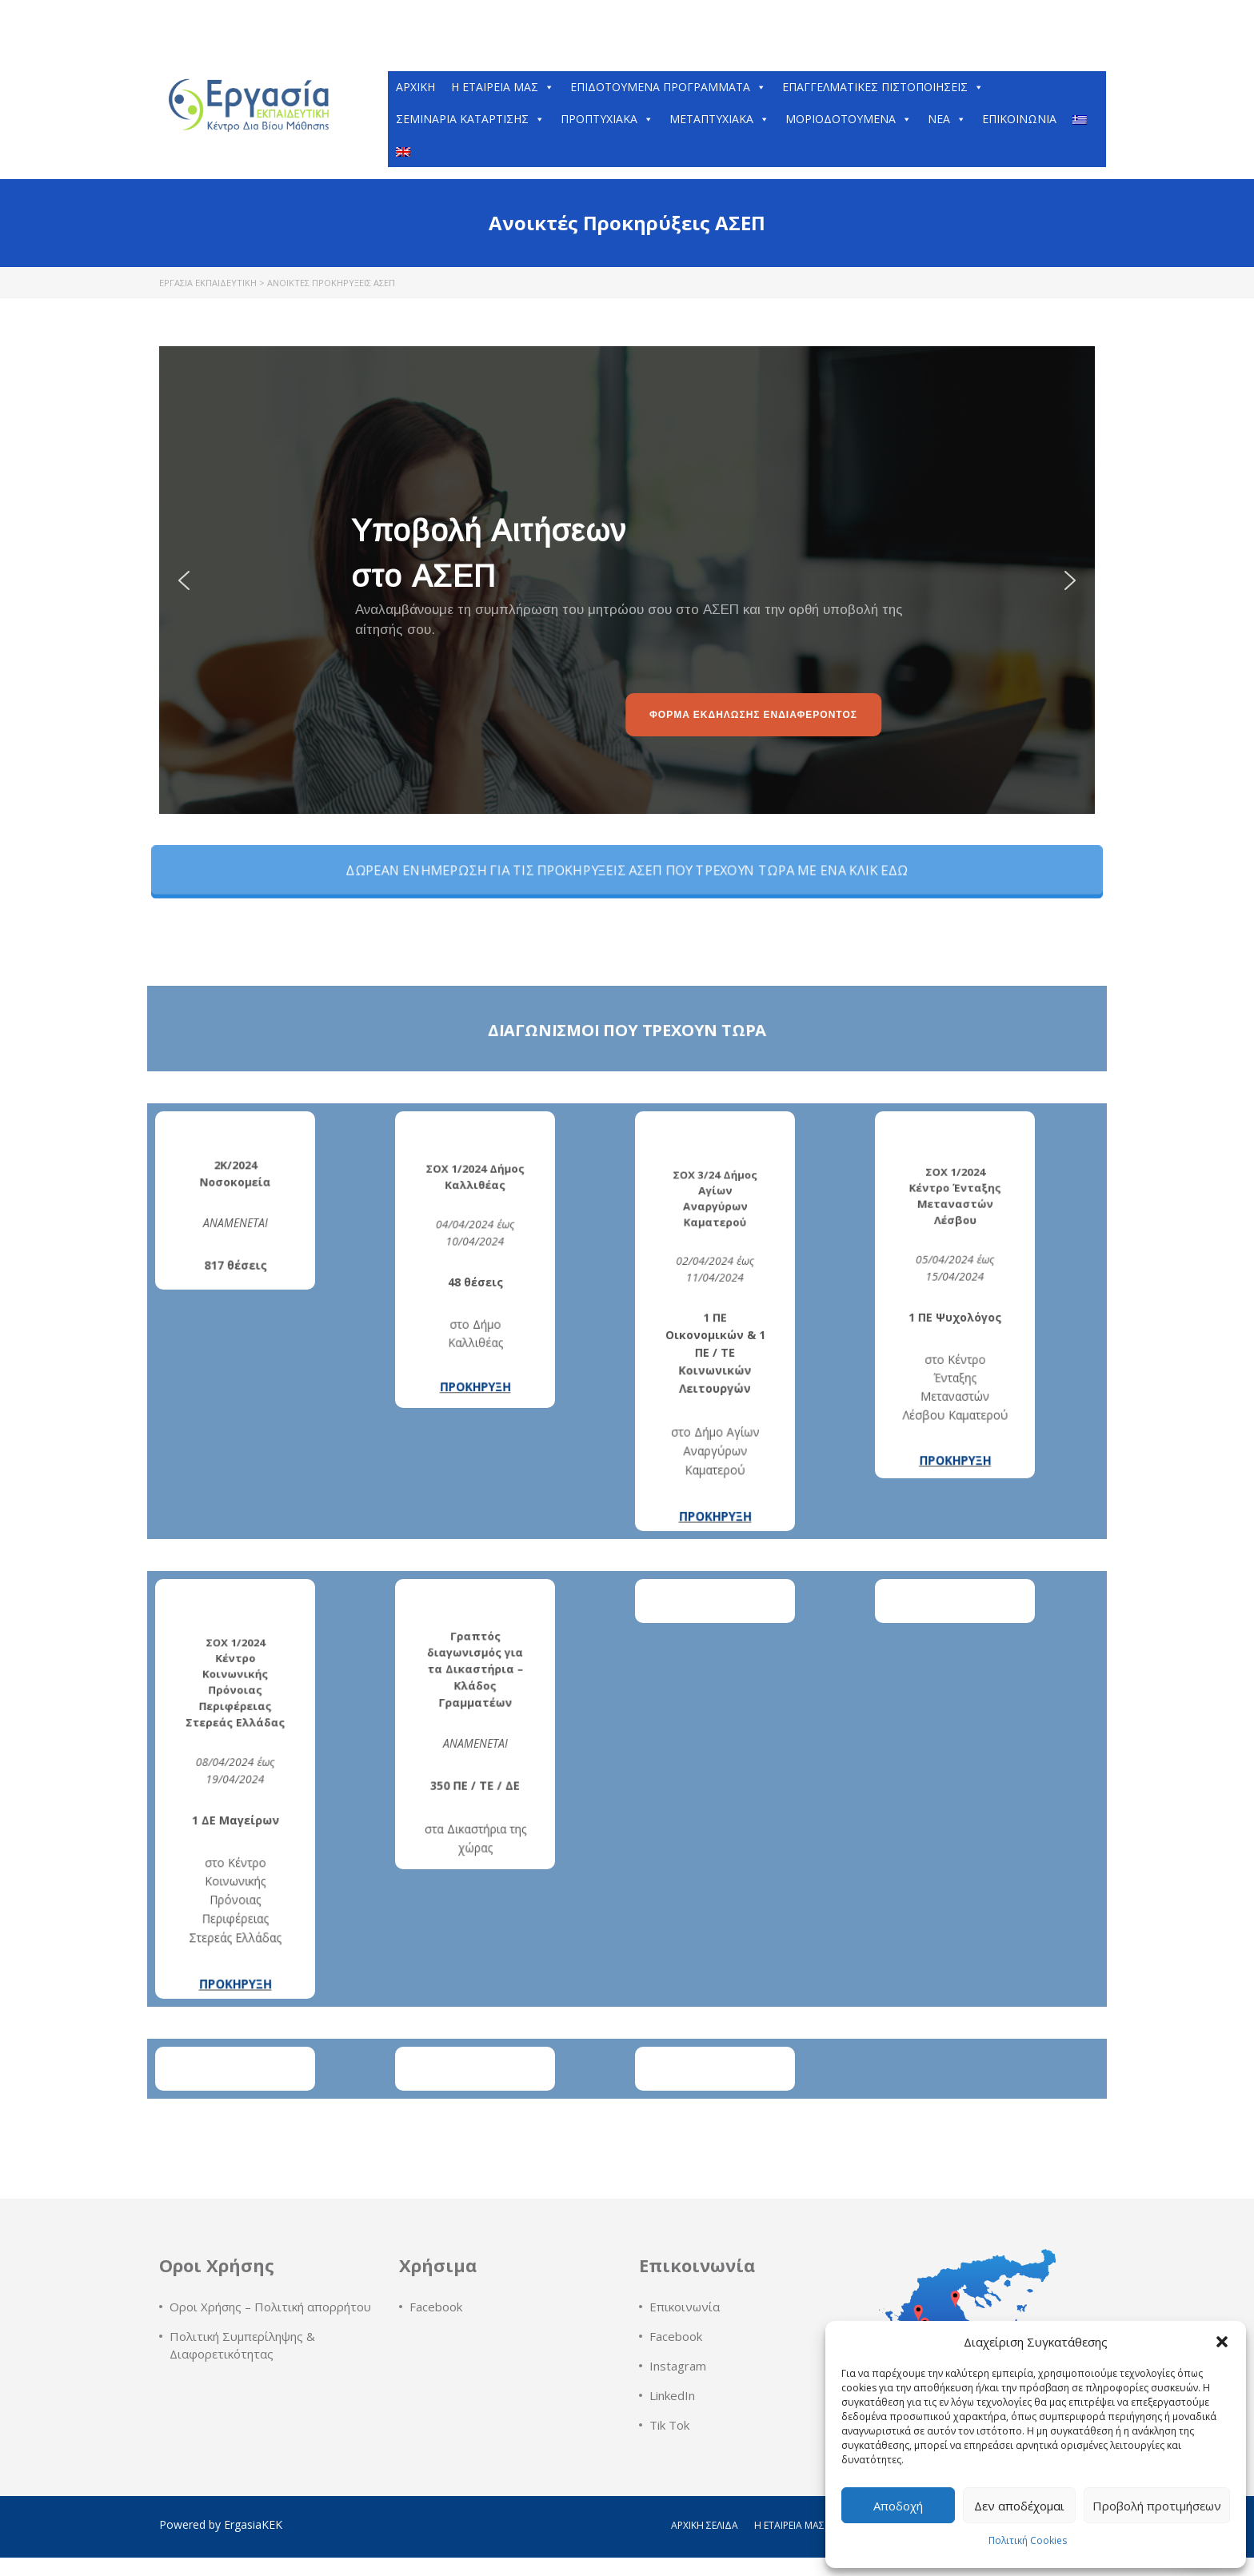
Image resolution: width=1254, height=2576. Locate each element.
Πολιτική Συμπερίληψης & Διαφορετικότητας (242, 2345)
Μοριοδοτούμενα (848, 119)
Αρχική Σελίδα (704, 2525)
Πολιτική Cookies (1027, 2540)
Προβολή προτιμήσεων (1156, 2506)
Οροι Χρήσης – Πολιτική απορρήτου (270, 2307)
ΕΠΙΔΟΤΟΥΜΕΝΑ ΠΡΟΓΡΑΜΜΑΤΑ (668, 87)
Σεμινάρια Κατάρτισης (470, 119)
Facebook (435, 2307)
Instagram (677, 2366)
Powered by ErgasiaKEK (220, 2524)
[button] (1222, 2342)
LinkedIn (672, 2395)
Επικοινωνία (1019, 118)
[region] (627, 580)
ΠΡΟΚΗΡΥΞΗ (475, 1303)
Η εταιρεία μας (789, 2525)
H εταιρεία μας (502, 87)
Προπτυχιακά (607, 119)
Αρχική (415, 86)
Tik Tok (669, 2425)
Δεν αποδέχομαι (1019, 2506)
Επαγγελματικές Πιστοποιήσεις (883, 87)
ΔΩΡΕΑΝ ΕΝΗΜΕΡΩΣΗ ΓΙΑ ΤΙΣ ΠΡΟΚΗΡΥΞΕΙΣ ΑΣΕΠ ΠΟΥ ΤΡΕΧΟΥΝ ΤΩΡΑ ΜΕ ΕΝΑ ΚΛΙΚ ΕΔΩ (626, 870)
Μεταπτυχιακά (719, 119)
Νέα (947, 119)
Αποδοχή (898, 2506)
